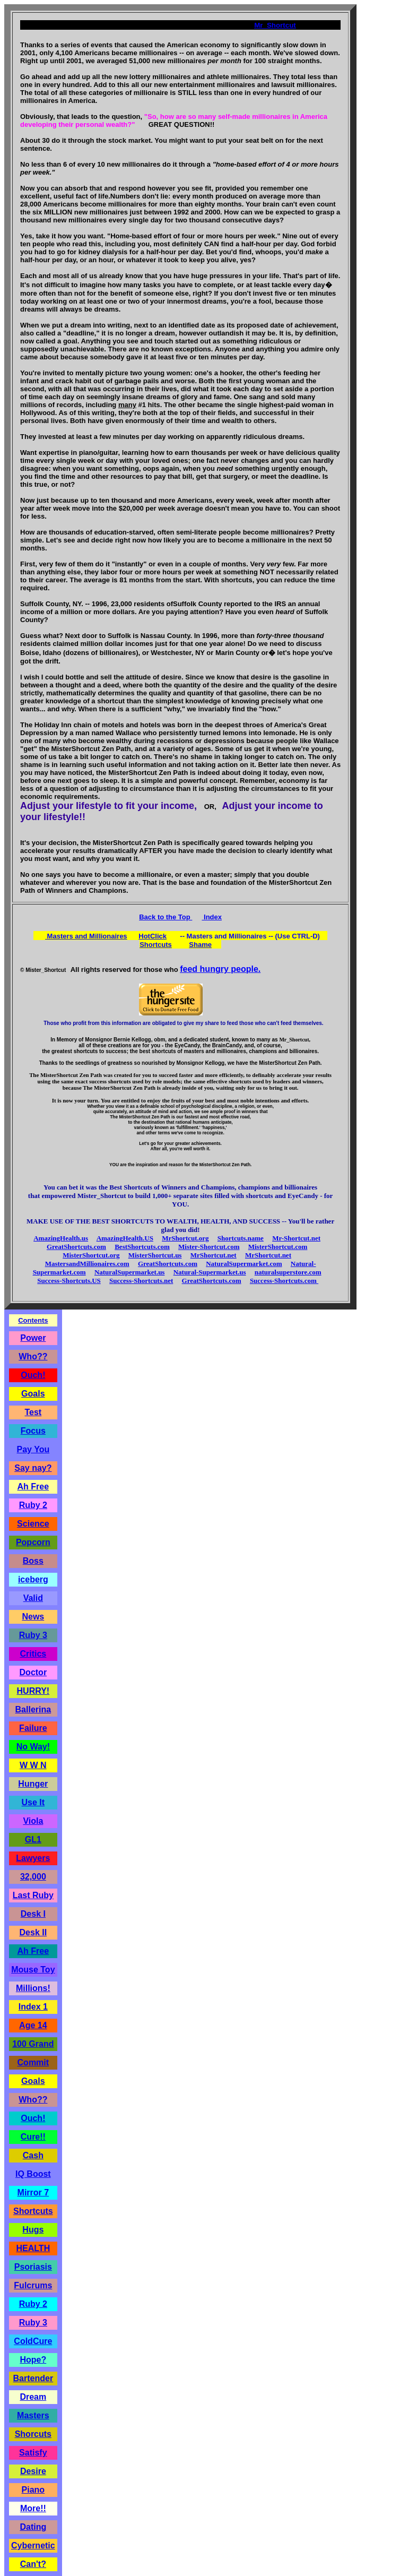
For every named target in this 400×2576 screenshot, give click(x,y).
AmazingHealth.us (60, 1238)
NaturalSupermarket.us (129, 1272)
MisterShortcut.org (91, 1255)
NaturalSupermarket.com (244, 1264)
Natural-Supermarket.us (209, 1272)
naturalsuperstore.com (288, 1272)
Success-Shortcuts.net (141, 1281)
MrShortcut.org (185, 1238)
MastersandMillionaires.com (87, 1264)
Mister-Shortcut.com (208, 1247)
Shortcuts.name (241, 1238)
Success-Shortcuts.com (284, 1281)
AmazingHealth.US (125, 1238)
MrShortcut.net (213, 1255)
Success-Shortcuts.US (69, 1281)
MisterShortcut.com (278, 1247)
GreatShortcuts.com (76, 1247)
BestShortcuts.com (142, 1247)
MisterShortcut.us (155, 1255)
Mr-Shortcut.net (296, 1238)
